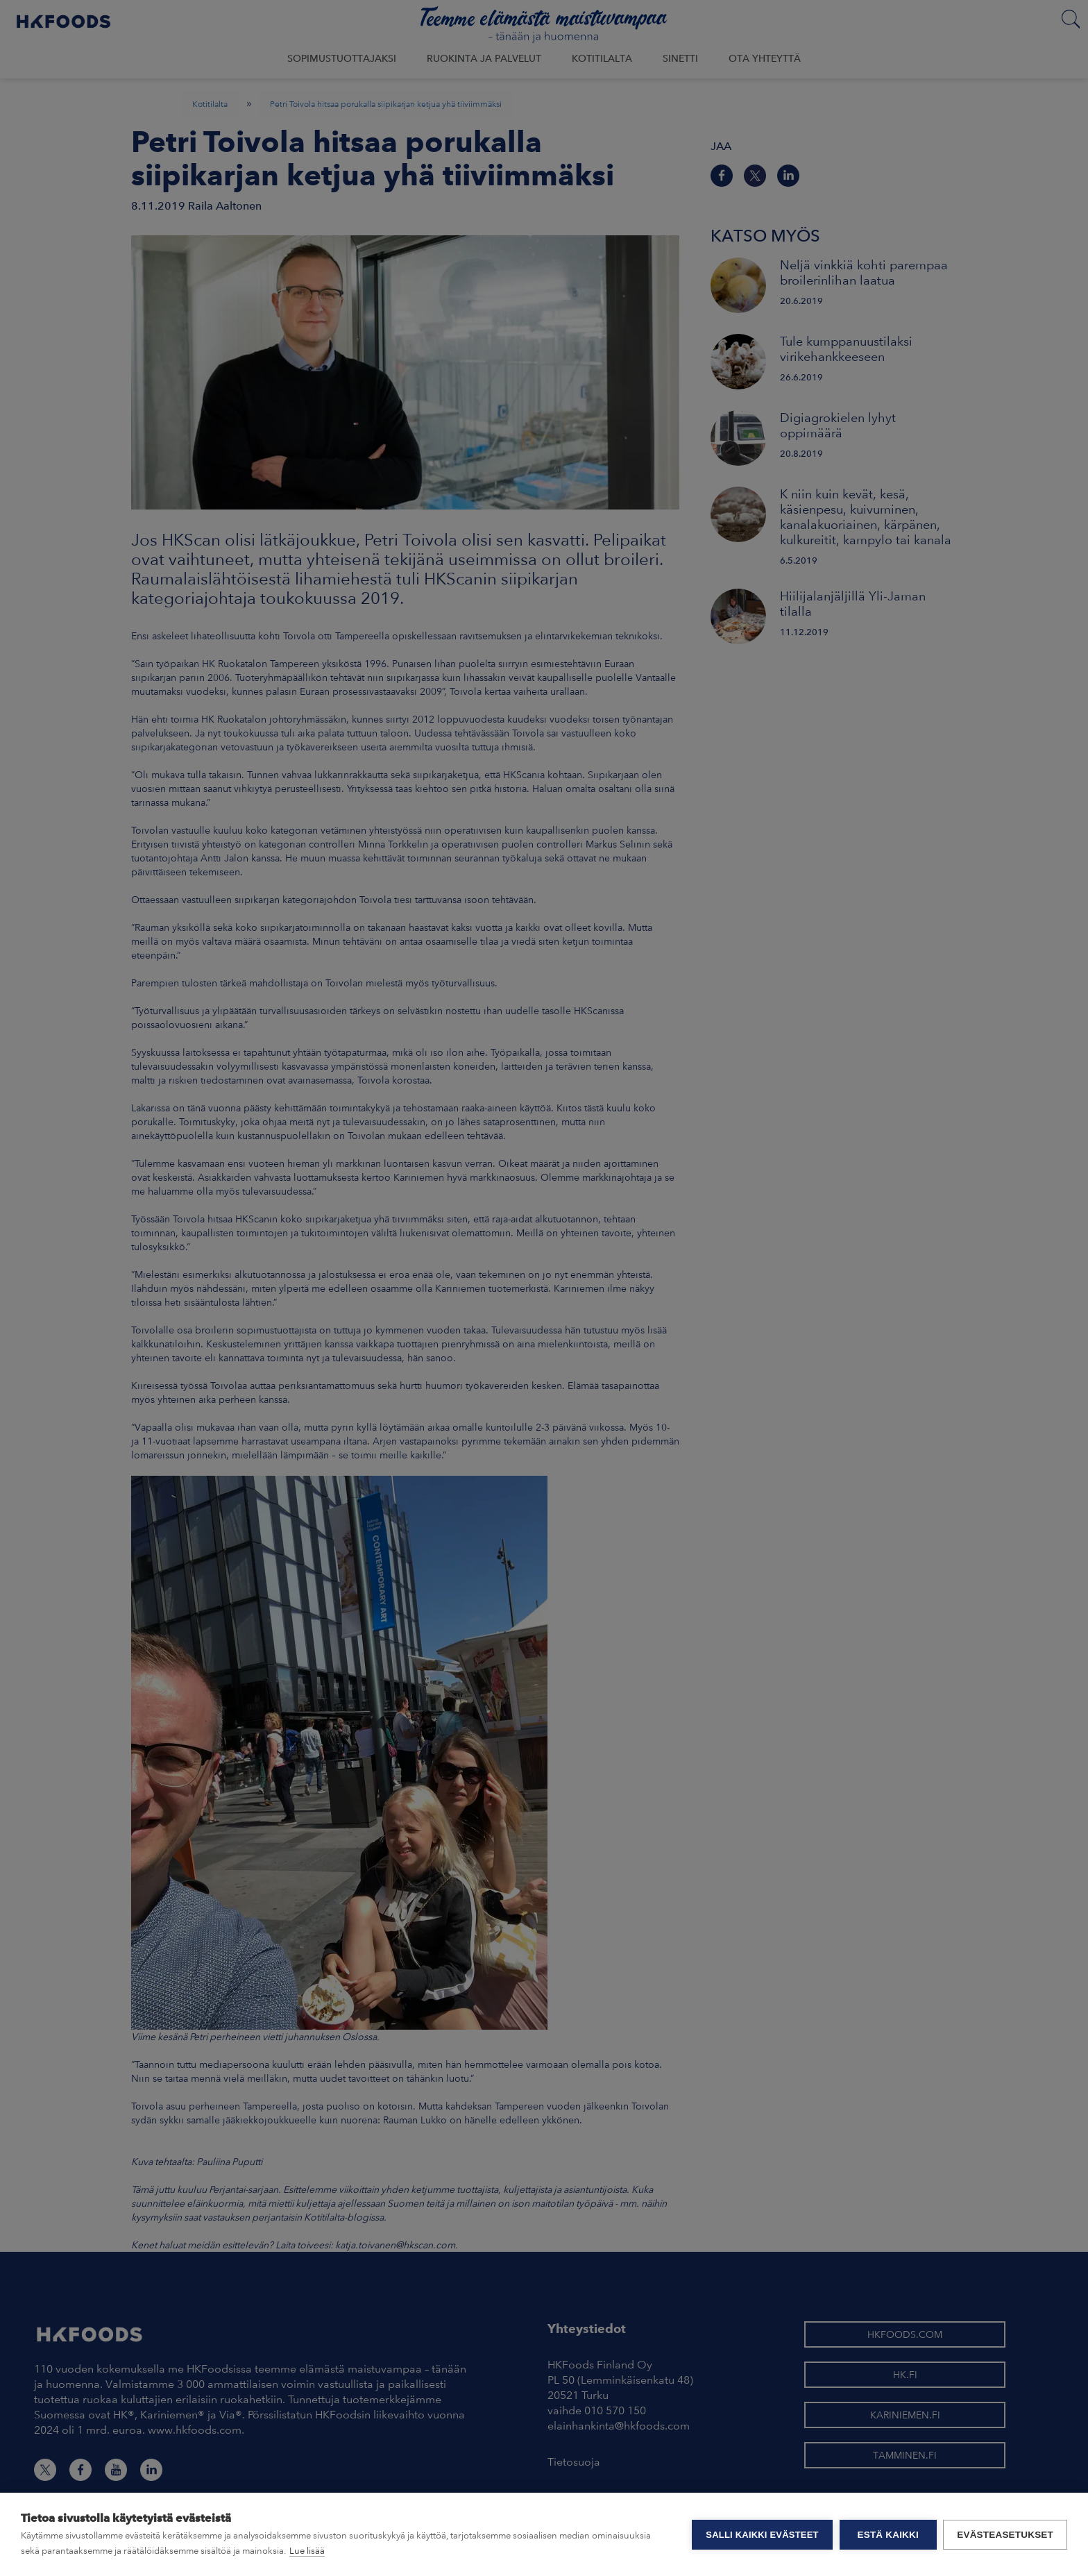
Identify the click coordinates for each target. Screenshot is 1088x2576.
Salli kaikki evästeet (762, 2534)
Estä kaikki (887, 2534)
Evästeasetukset (1005, 2534)
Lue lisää (307, 2550)
